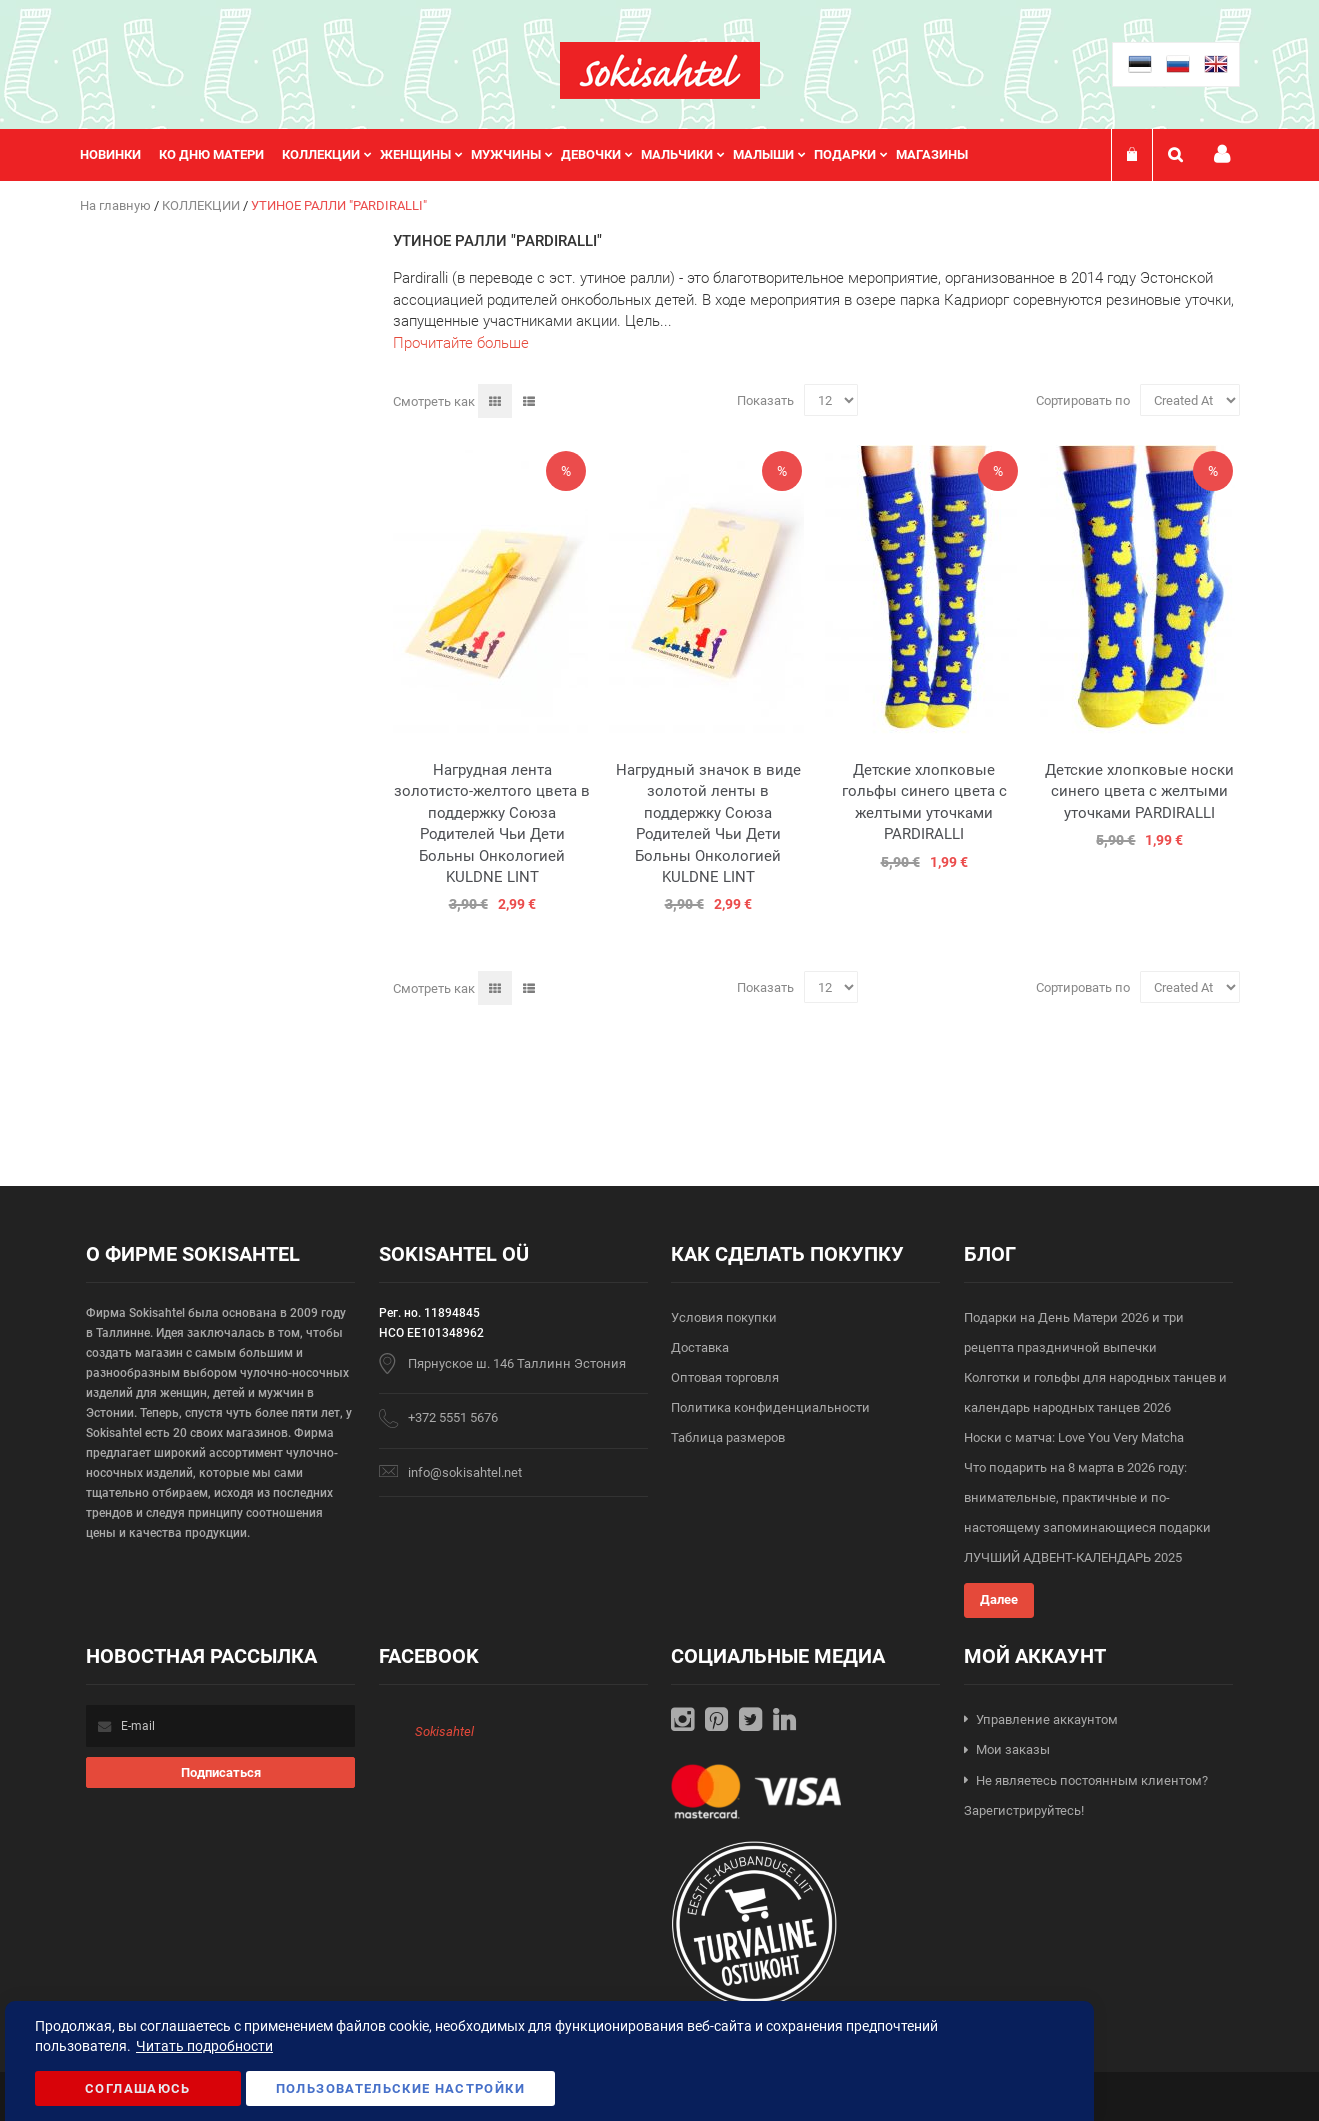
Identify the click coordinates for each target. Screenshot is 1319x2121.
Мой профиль (1222, 154)
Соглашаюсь (138, 2088)
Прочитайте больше (461, 343)
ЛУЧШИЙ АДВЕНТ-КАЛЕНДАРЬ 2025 (1073, 1557)
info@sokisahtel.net (465, 1472)
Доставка (700, 1347)
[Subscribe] (220, 1772)
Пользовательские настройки (400, 2088)
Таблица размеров (728, 1437)
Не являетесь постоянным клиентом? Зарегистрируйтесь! (1086, 1796)
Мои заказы (1013, 1749)
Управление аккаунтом (1047, 1719)
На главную (117, 205)
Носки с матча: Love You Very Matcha (1074, 1437)
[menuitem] (119, 155)
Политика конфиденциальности (770, 1407)
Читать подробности (204, 2046)
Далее (999, 1599)
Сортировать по (1083, 400)
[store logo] (660, 70)
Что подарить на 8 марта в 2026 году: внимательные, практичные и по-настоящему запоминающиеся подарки (1087, 1497)
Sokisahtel (444, 1731)
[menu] (534, 155)
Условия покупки (724, 1317)
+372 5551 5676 (453, 1417)
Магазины (932, 154)
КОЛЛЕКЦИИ (202, 205)
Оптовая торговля (725, 1377)
